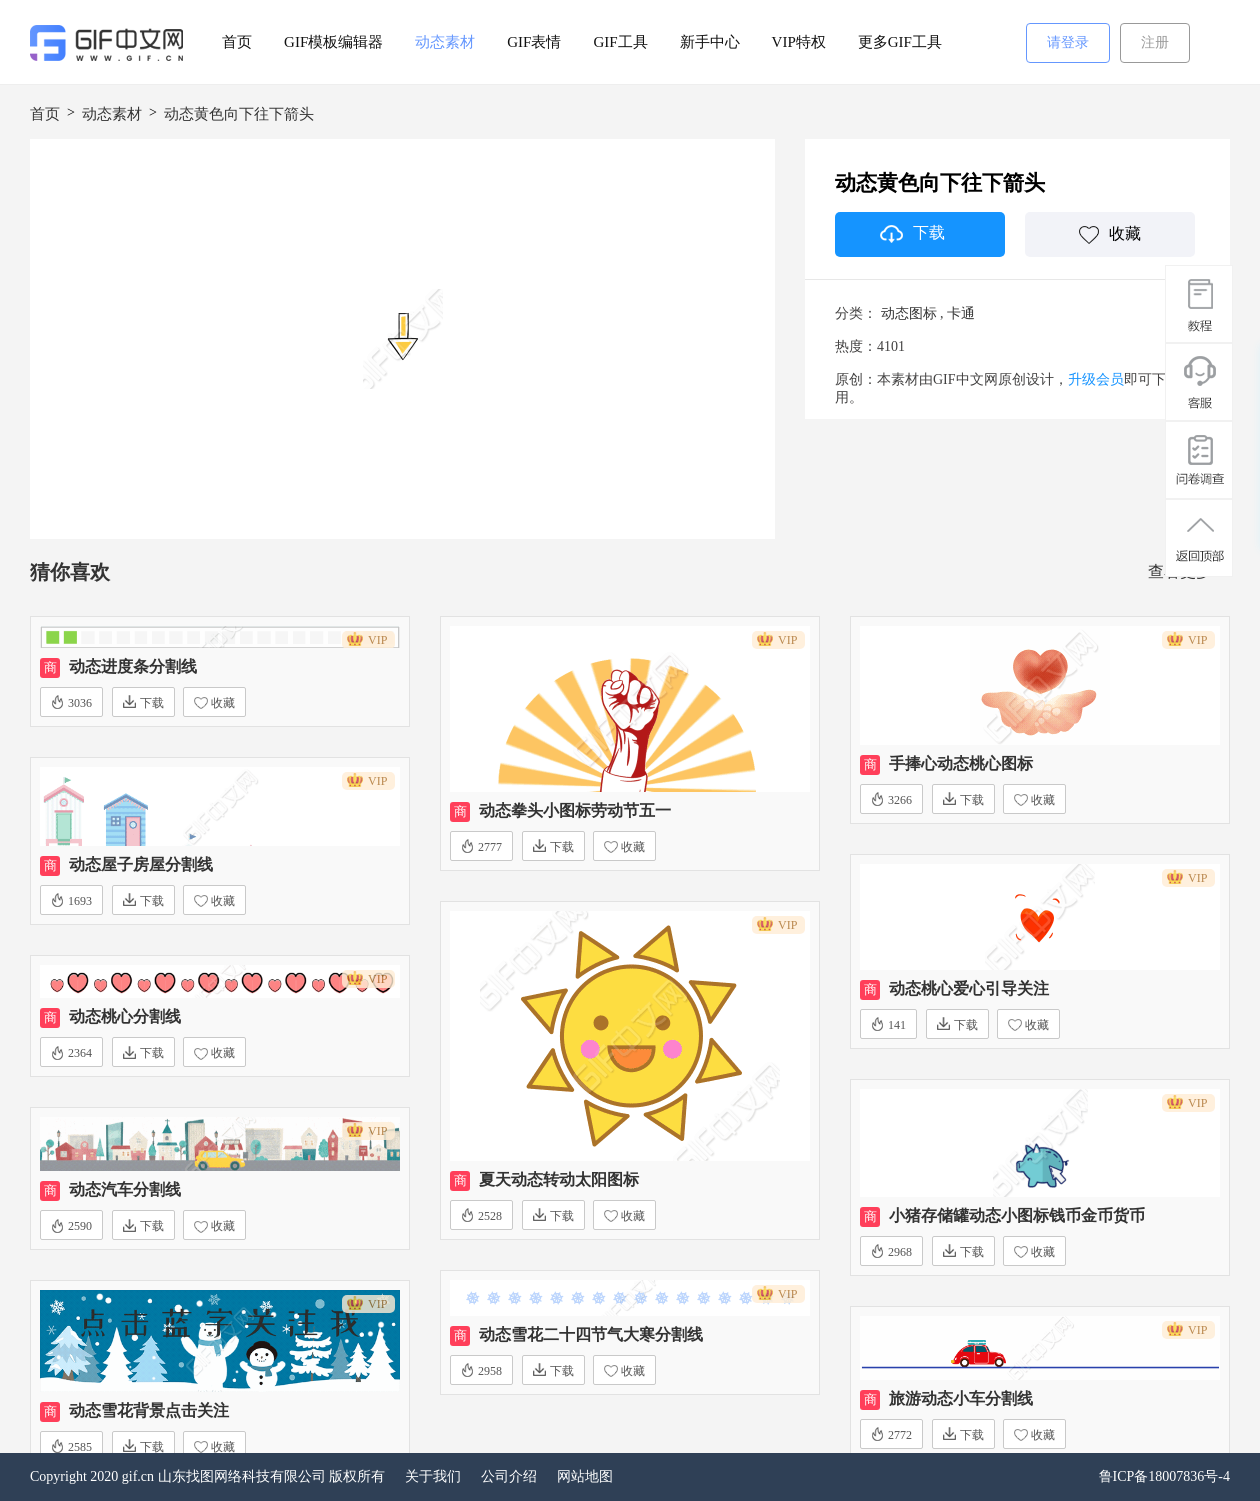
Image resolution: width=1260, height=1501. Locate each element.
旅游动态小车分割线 (961, 1398)
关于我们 (433, 1476)
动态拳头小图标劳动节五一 (575, 810)
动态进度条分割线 (133, 666)
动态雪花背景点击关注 (149, 1410)
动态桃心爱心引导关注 (969, 988)
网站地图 (585, 1476)
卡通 (961, 313)
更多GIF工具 (900, 42)
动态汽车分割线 (125, 1189)
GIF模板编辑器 (333, 42)
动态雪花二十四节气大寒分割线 (591, 1334)
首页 (237, 42)
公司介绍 (509, 1476)
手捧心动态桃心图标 (961, 763)
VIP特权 (799, 42)
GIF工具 (620, 42)
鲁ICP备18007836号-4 (1164, 1476)
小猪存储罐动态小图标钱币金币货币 (1017, 1215)
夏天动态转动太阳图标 (559, 1179)
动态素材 (445, 42)
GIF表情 (534, 42)
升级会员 (1096, 379)
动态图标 (909, 313)
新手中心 (710, 42)
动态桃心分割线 (125, 1016)
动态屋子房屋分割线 (141, 864)
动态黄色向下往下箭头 (239, 114)
